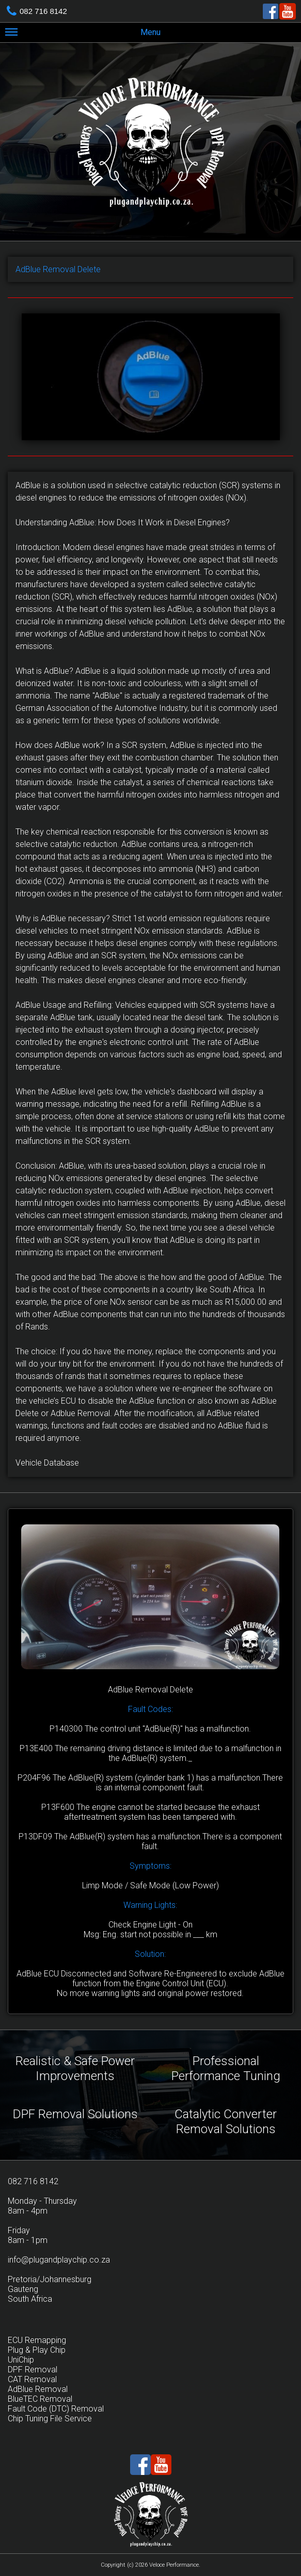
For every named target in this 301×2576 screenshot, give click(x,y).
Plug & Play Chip (37, 2350)
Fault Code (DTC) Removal (56, 2409)
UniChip (21, 2360)
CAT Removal (32, 2379)
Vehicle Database (47, 1463)
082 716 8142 (43, 11)
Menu (83, 34)
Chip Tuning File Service (50, 2418)
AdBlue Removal (38, 2389)
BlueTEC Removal (40, 2399)
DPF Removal (32, 2369)
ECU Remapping (37, 2340)
